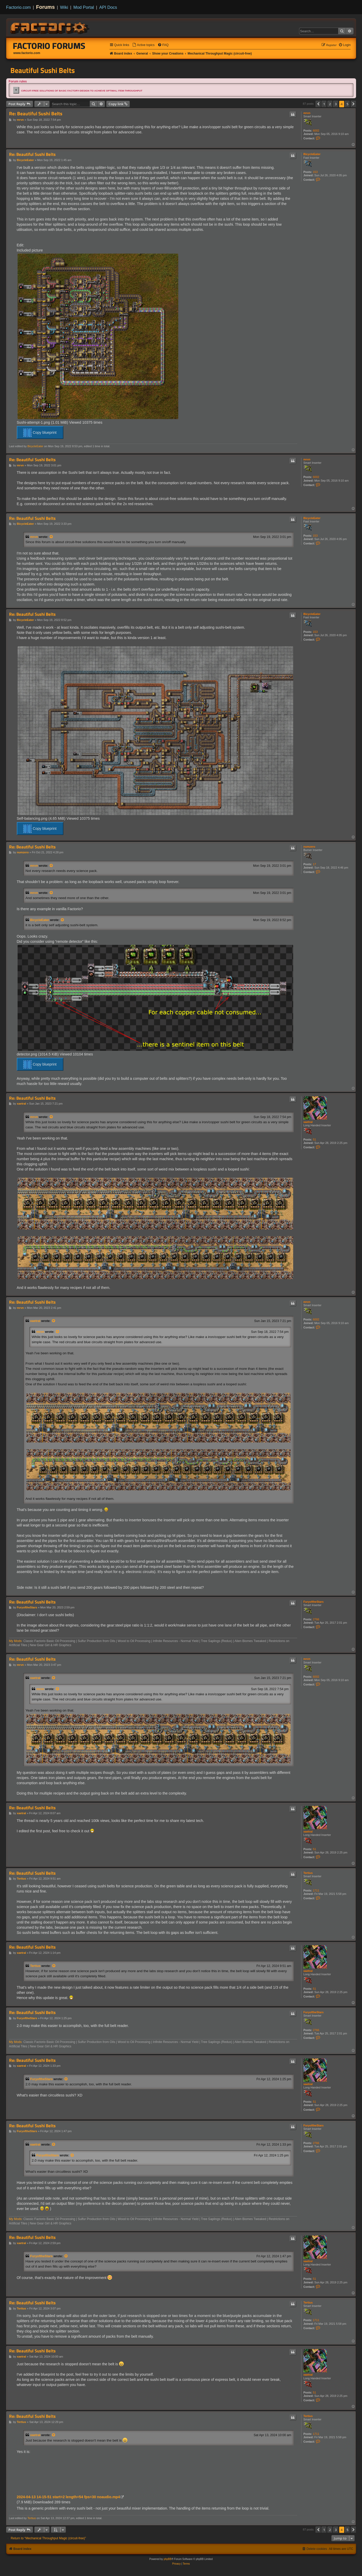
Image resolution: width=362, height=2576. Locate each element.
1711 (316, 1890)
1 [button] (324, 104)
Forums (45, 7)
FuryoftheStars (314, 1601)
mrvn (307, 113)
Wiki (64, 7)
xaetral (308, 1121)
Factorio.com (18, 7)
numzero (309, 846)
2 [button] (330, 104)
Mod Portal (83, 7)
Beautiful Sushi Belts (42, 70)
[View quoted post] (51, 536)
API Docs (108, 7)
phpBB (168, 2559)
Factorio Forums (49, 45)
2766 (316, 1619)
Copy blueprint (39, 433)
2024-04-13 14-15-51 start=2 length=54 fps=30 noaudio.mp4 (68, 2497)
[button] (318, 104)
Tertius (308, 1872)
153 (315, 171)
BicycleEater (312, 154)
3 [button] (336, 104)
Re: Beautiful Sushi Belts (35, 114)
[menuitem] (143, 45)
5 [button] (347, 104)
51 (314, 1139)
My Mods (15, 1641)
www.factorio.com (26, 53)
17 (314, 864)
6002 (316, 130)
